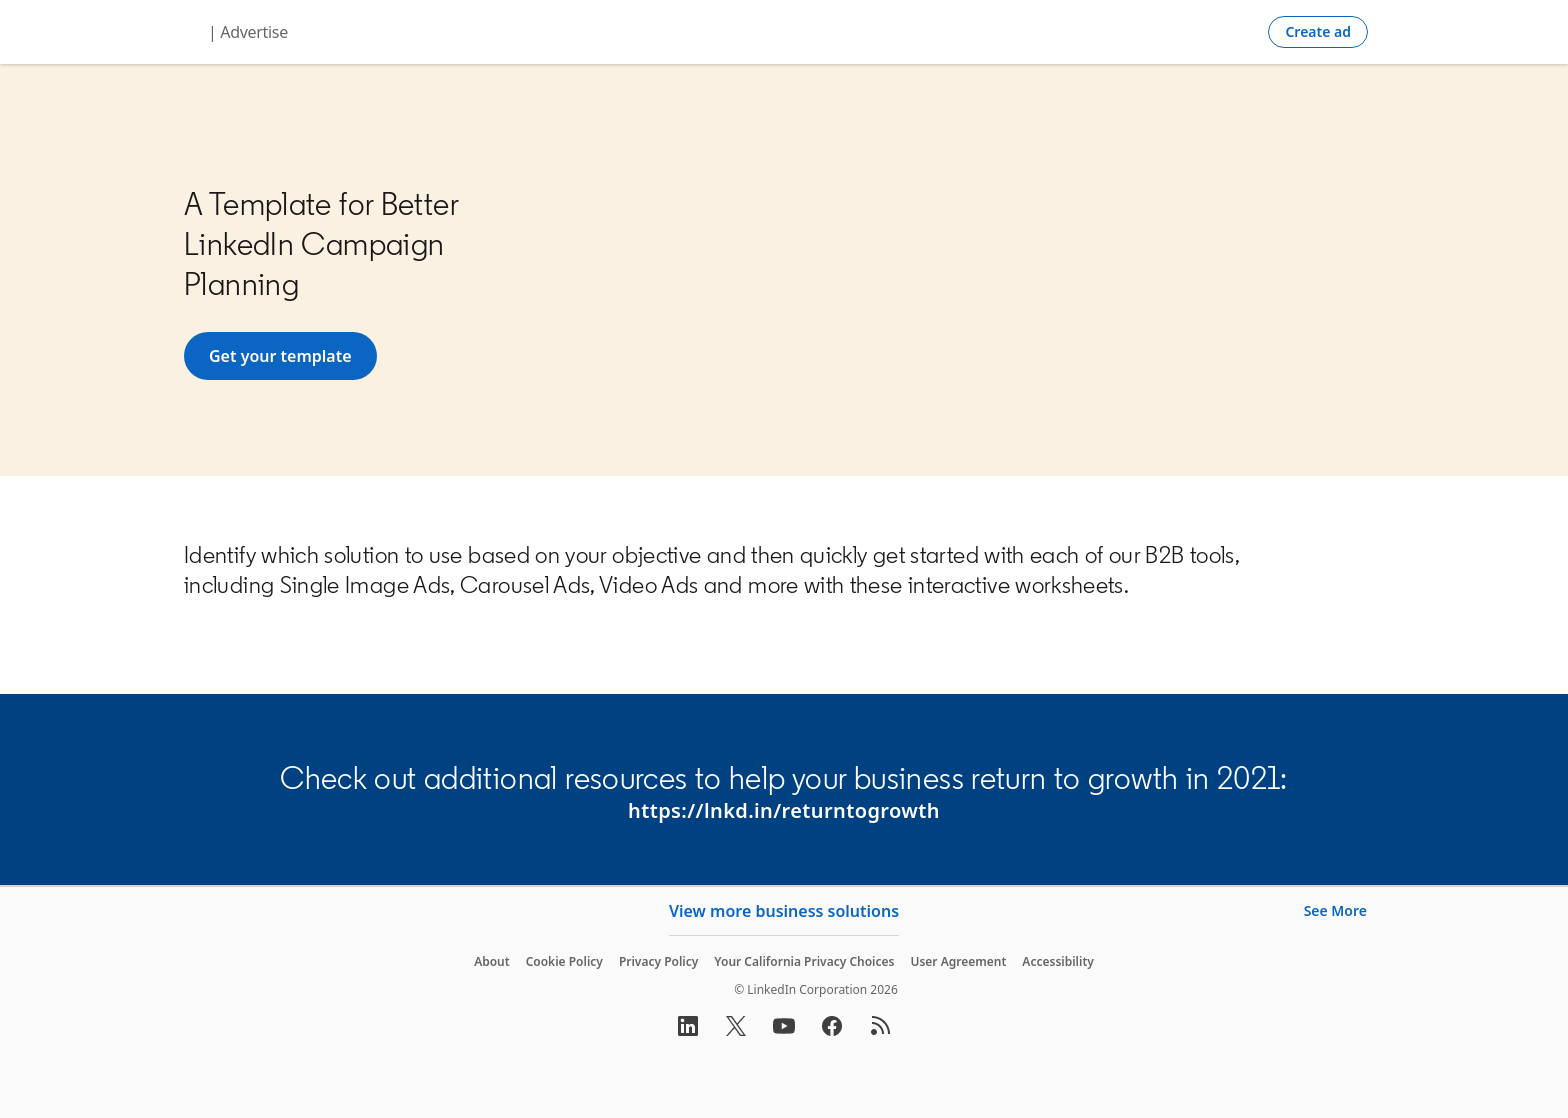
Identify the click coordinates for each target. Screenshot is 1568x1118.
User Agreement (958, 961)
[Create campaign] (1318, 32)
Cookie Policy (564, 961)
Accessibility (1058, 961)
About (492, 961)
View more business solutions (784, 911)
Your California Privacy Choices (804, 961)
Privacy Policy (658, 961)
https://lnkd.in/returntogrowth (784, 810)
